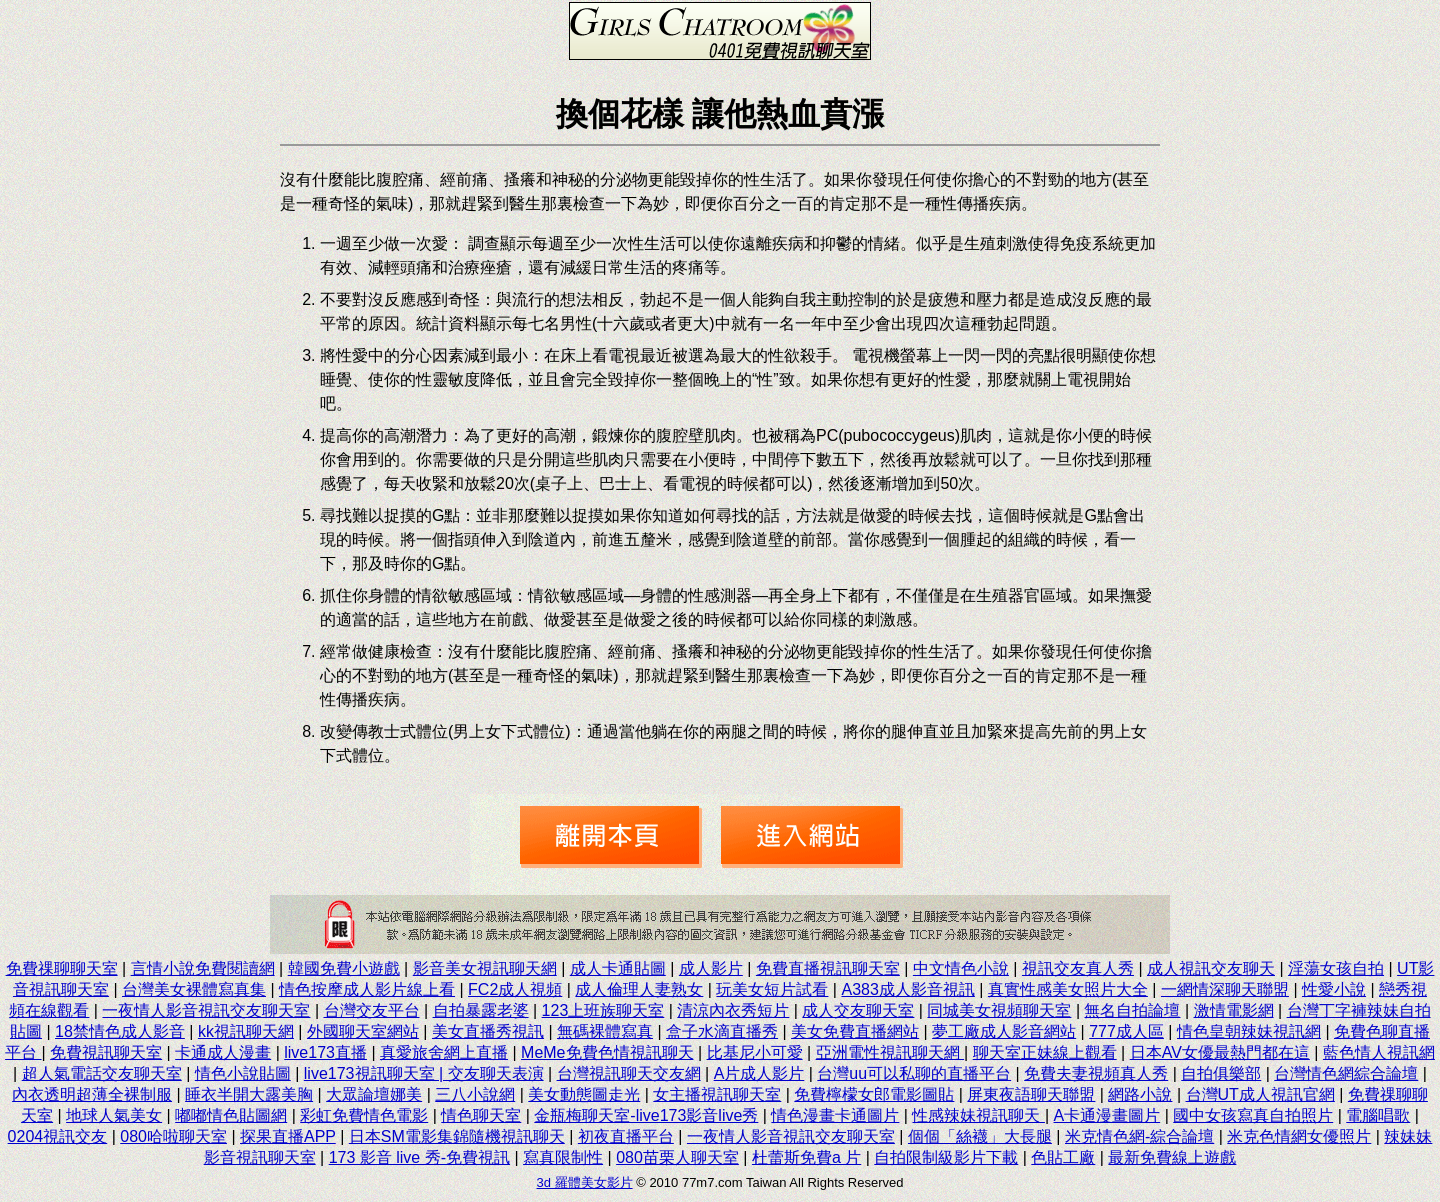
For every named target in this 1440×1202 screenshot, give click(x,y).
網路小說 (1140, 1094)
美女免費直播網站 (855, 1031)
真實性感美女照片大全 (1068, 989)
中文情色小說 (961, 968)
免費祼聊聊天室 (62, 968)
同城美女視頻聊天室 (999, 1010)
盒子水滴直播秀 (722, 1031)
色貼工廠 (1063, 1157)
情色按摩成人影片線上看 (367, 989)
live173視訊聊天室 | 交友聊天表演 (424, 1073)
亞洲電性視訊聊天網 (890, 1052)
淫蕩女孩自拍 (1336, 968)
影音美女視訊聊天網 (485, 968)
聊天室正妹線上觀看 (1045, 1052)
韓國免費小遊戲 (344, 968)
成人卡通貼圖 (618, 968)
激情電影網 (1234, 1010)
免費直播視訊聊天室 (828, 968)
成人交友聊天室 (858, 1010)
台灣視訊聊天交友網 (629, 1073)
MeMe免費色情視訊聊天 (607, 1052)
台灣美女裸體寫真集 (194, 989)
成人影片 (711, 968)
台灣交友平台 (372, 1010)
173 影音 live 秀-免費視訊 (419, 1157)
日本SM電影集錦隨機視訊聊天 (457, 1136)
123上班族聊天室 (603, 1010)
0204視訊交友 (58, 1136)
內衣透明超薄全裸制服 (92, 1094)
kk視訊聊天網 (246, 1031)
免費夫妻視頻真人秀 (1096, 1073)
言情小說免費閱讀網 (203, 968)
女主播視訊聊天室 (717, 1094)
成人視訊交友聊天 (1211, 968)
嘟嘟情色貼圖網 (231, 1115)
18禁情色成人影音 (120, 1031)
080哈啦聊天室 (173, 1136)
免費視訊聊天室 (106, 1052)
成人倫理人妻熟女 (639, 989)
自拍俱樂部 (1221, 1073)
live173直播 (325, 1052)
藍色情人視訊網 (1379, 1052)
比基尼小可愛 (755, 1052)
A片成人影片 (759, 1073)
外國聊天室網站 (363, 1031)
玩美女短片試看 (772, 989)
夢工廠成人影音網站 (1004, 1031)
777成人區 (1126, 1031)
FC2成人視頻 (515, 989)
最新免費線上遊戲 (1172, 1157)
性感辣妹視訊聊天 (978, 1115)
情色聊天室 (481, 1115)
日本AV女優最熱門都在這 (1220, 1052)
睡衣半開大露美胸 (249, 1094)
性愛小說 (1334, 989)
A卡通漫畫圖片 (1107, 1115)
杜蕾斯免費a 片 (806, 1157)
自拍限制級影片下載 (946, 1157)
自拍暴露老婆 (481, 1010)
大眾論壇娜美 (374, 1094)
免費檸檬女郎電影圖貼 (874, 1094)
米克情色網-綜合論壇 (1139, 1136)
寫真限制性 (563, 1157)
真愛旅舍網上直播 (444, 1052)
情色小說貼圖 (243, 1073)
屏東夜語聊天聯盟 (1031, 1094)
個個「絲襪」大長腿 (980, 1136)
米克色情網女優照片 (1299, 1136)
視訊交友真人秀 (1078, 968)
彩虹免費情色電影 (364, 1115)
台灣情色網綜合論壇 (1346, 1073)
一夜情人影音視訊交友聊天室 (206, 1010)
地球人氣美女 (114, 1115)
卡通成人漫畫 (223, 1052)
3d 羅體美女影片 (585, 1182)
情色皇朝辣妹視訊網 (1249, 1031)
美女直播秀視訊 (488, 1031)
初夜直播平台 (626, 1136)
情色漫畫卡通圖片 (835, 1115)
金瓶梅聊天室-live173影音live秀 (646, 1115)
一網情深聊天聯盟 (1225, 989)
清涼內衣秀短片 (733, 1010)
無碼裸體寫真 (605, 1031)
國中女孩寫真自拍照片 (1253, 1115)
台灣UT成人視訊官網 (1260, 1094)
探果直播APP (288, 1136)
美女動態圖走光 (584, 1094)
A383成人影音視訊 (907, 989)
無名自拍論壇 (1132, 1010)
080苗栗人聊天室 (677, 1157)
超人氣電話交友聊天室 (102, 1073)
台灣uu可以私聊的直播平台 (914, 1073)
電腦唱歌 (1378, 1115)
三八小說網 (475, 1094)
